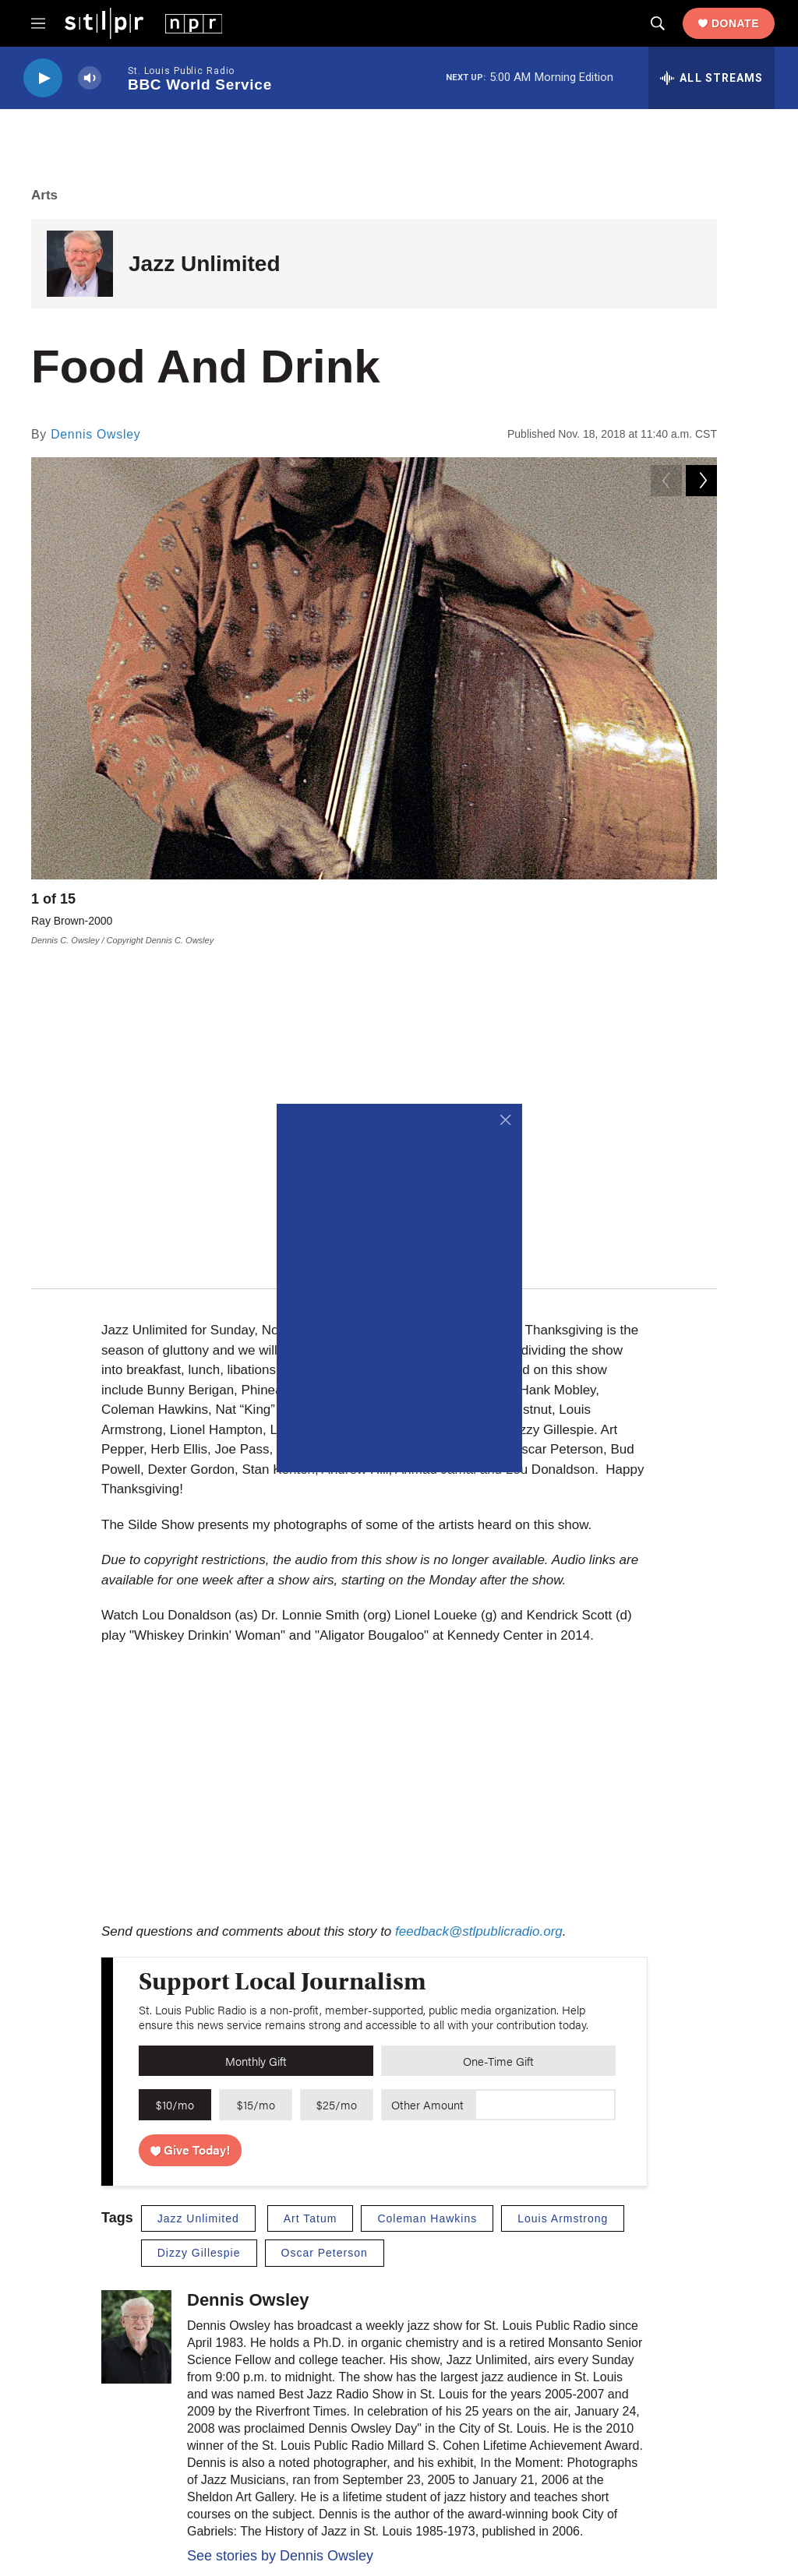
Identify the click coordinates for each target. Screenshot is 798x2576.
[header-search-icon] (658, 23)
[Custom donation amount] (545, 1769)
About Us (305, 2354)
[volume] (89, 78)
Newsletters (477, 2389)
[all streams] (711, 78)
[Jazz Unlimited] (80, 264)
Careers (302, 2389)
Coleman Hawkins (427, 1882)
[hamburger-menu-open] (38, 23)
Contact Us (310, 2423)
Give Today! (190, 1814)
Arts (44, 195)
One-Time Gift (498, 1725)
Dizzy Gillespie (199, 1918)
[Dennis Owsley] (136, 2001)
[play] (42, 78)
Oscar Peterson (324, 1918)
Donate (735, 23)
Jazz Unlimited (204, 264)
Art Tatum (310, 1882)
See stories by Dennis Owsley (280, 2220)
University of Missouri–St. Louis (439, 2483)
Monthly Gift (256, 1725)
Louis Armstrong (562, 1882)
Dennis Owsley (95, 434)
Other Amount (427, 1768)
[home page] (143, 22)
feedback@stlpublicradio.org (479, 1596)
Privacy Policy (649, 2354)
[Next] (701, 902)
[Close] (506, 1120)
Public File (640, 2389)
